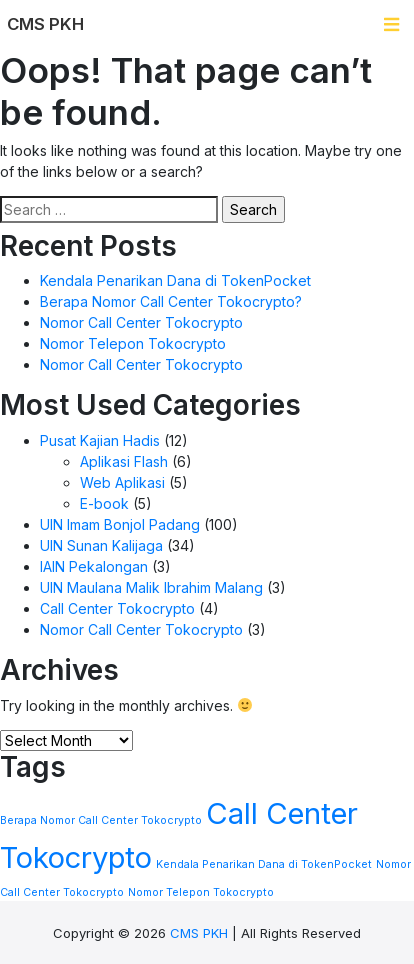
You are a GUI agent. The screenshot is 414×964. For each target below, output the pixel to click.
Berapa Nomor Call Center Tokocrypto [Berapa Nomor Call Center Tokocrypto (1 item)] (101, 820)
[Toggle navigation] (391, 24)
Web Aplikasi (122, 482)
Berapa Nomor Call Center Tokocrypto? (171, 301)
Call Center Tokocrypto (117, 608)
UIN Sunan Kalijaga (101, 545)
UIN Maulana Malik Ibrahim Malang (151, 587)
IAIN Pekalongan (94, 566)
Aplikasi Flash (124, 461)
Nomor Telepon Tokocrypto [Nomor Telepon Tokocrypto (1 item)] (201, 892)
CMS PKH (199, 933)
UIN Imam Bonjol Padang (120, 524)
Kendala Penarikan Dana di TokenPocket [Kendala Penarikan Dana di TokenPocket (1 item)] (264, 864)
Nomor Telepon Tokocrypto (133, 343)
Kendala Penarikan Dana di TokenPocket (175, 280)
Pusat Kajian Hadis (100, 440)
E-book (104, 503)
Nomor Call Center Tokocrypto (141, 322)
